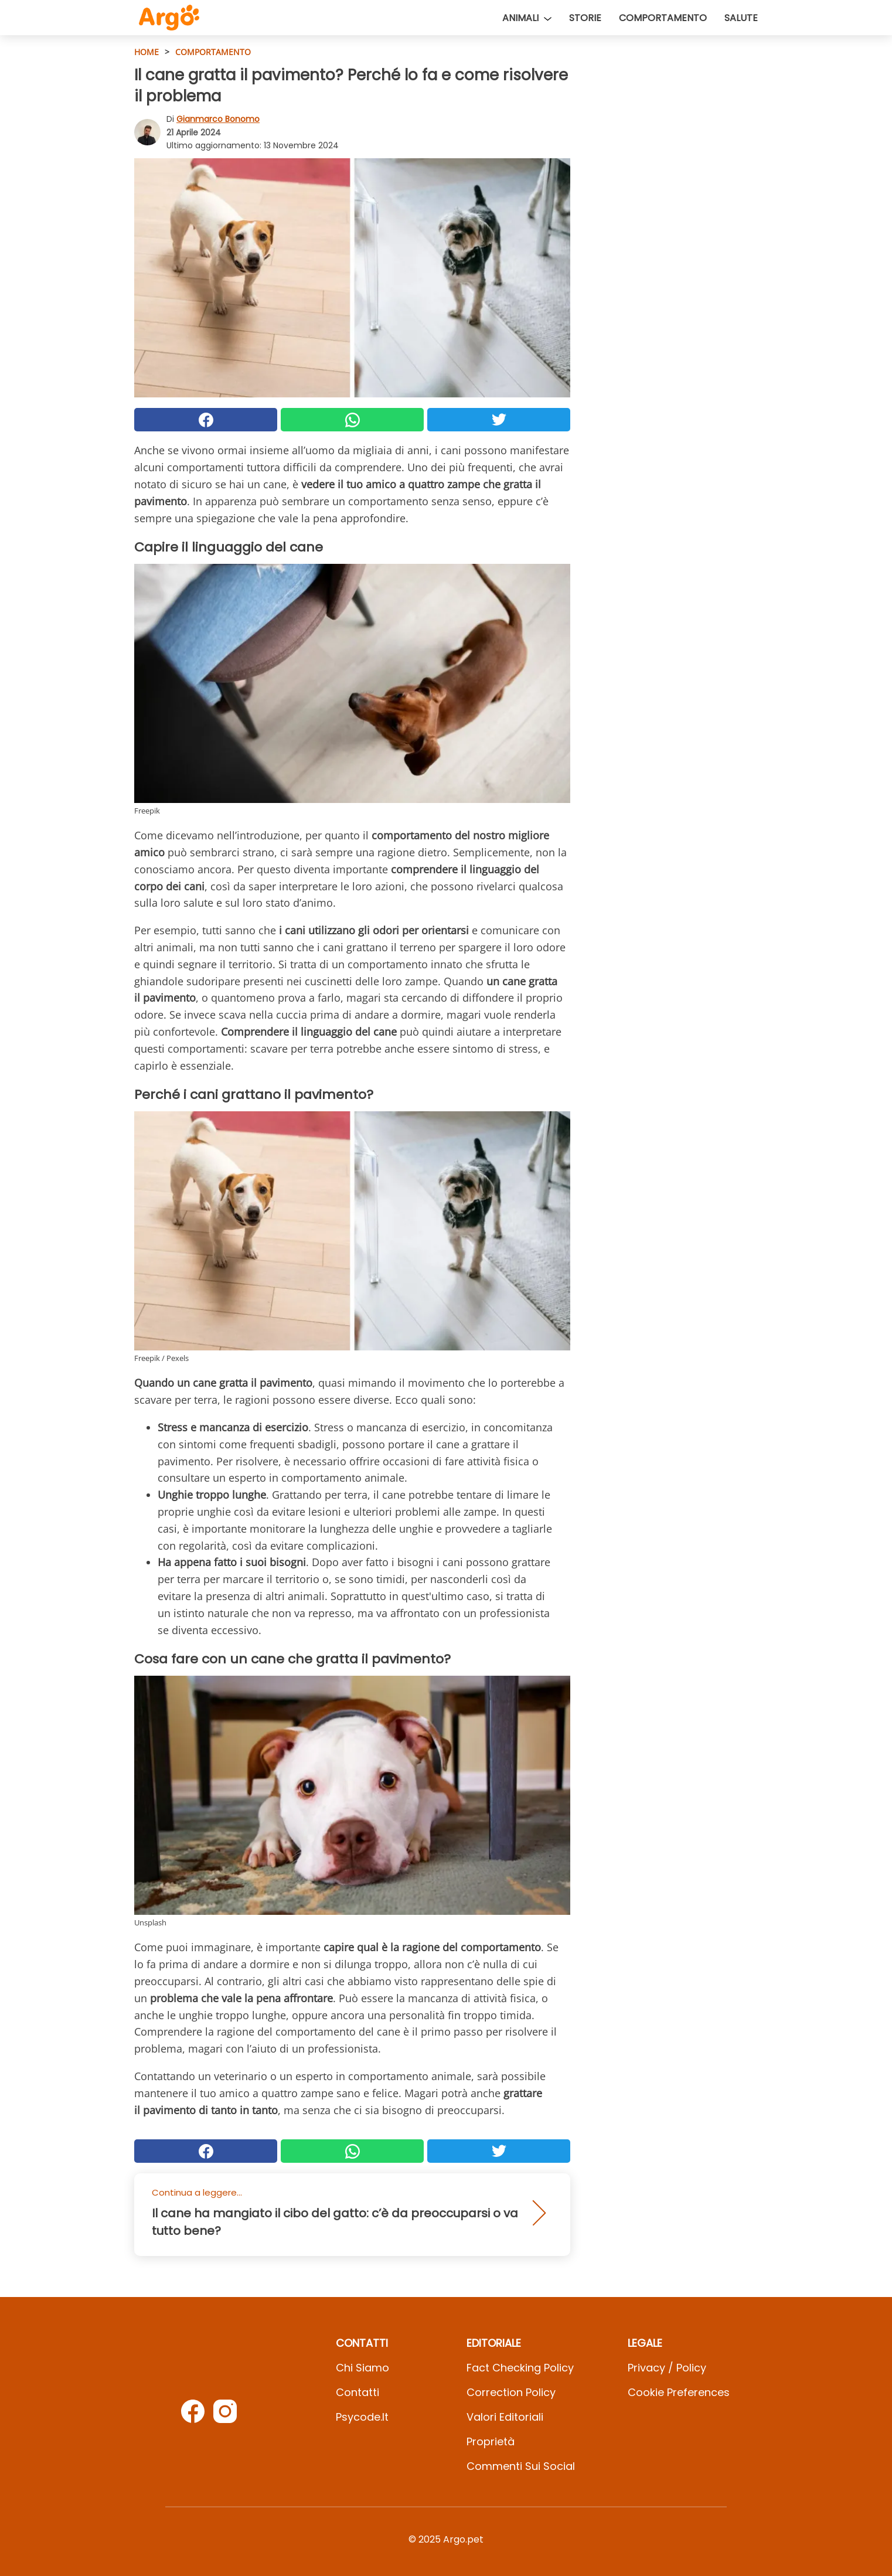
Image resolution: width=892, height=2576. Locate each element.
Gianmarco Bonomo (218, 119)
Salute (741, 18)
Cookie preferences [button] (679, 2392)
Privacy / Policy (667, 2367)
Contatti (357, 2392)
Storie (585, 18)
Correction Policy (511, 2392)
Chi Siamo (362, 2367)
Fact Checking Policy (520, 2367)
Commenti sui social (521, 2466)
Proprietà (491, 2441)
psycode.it (362, 2417)
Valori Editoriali (505, 2417)
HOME (146, 51)
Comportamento (663, 18)
